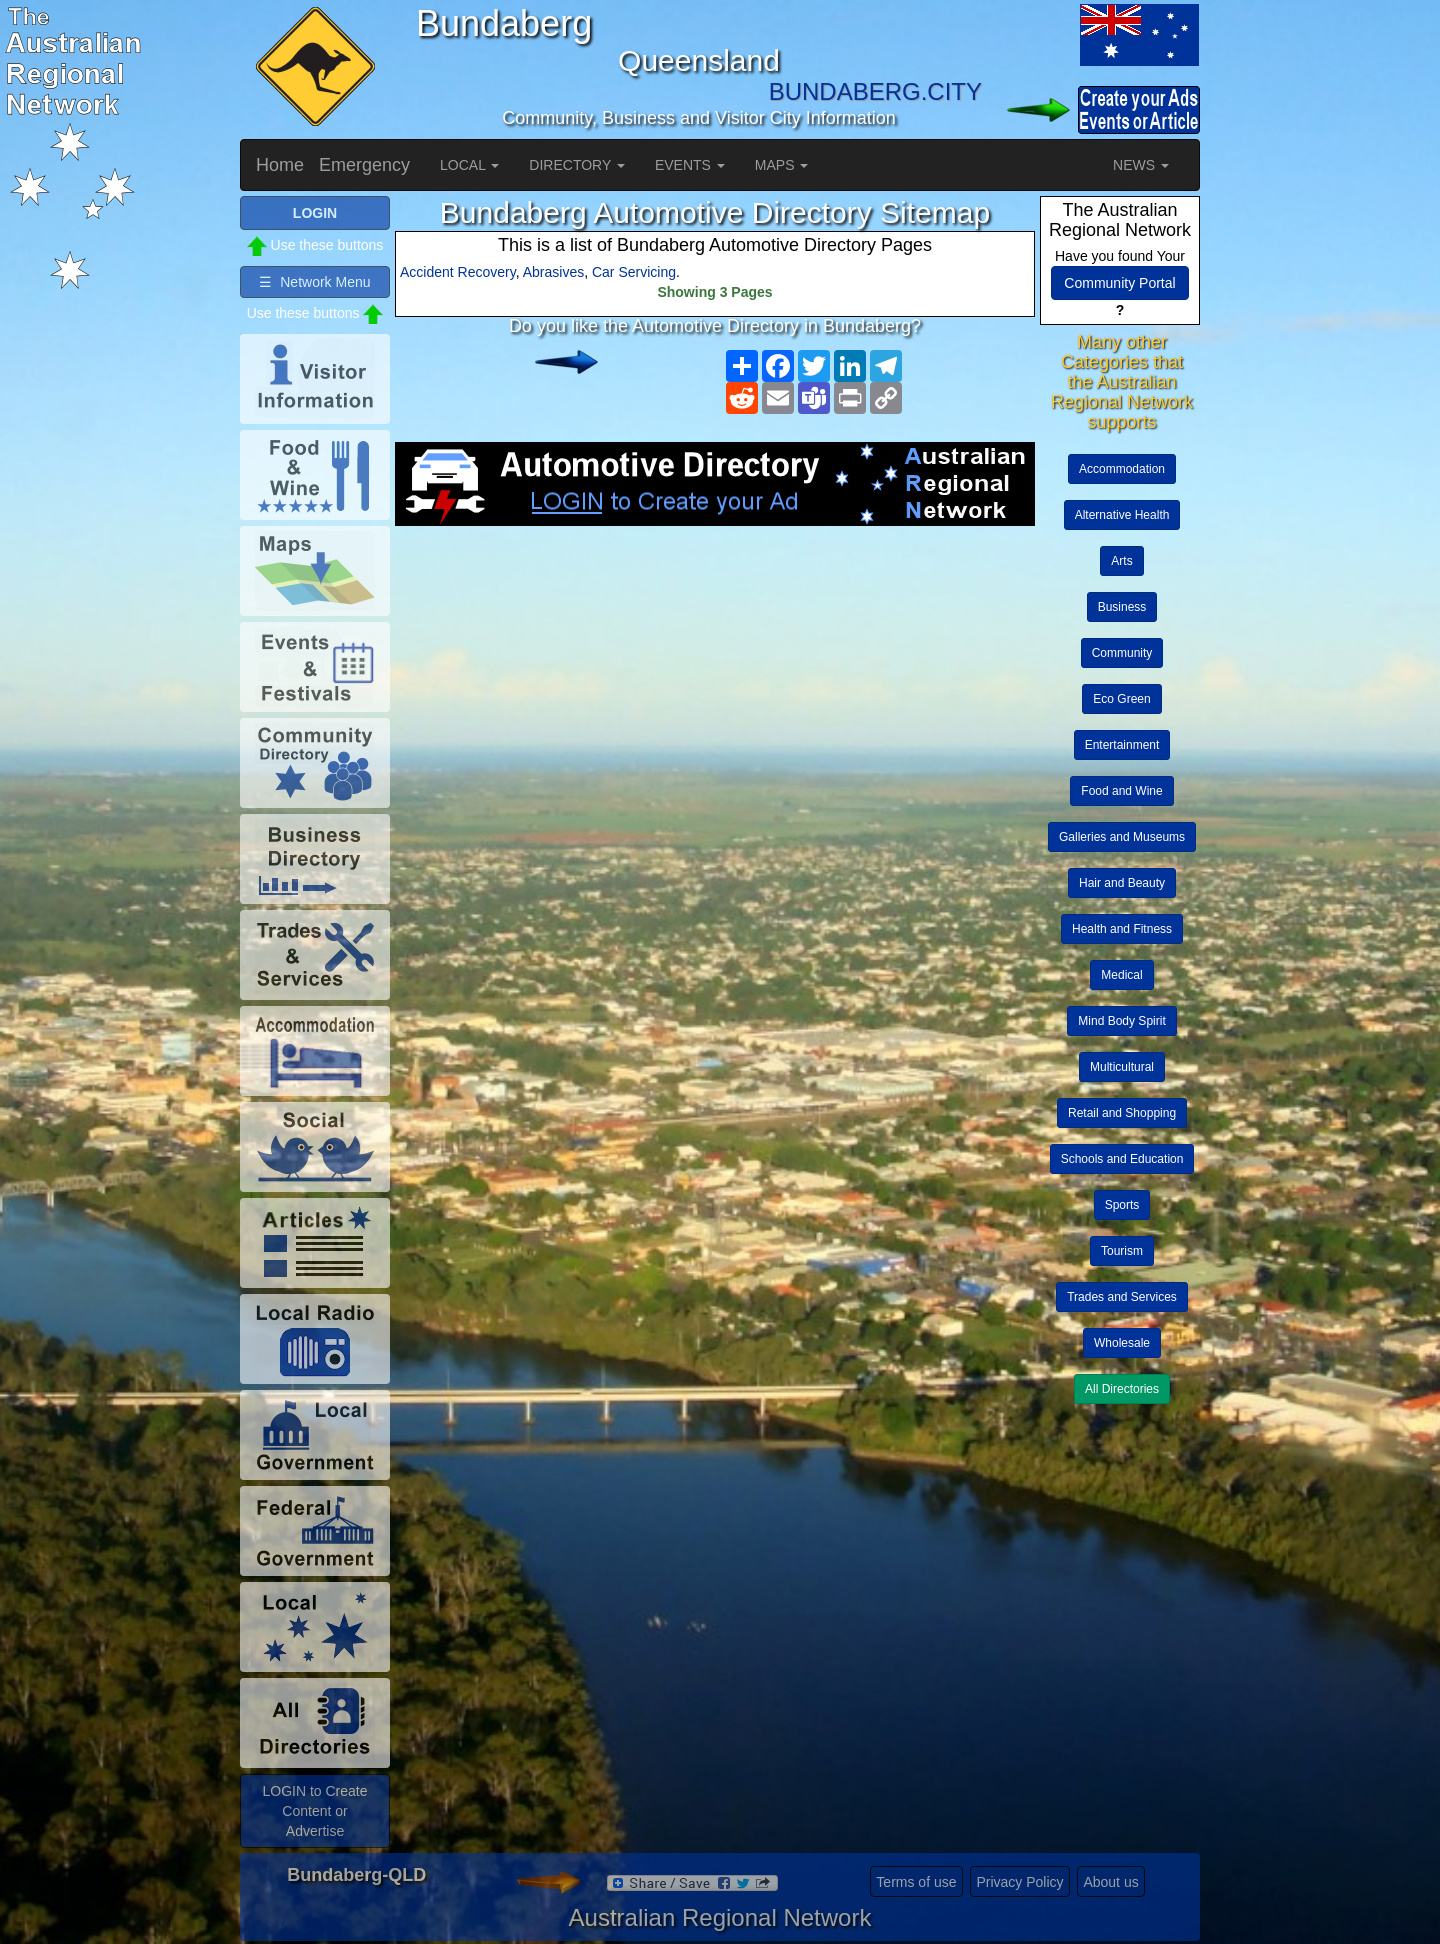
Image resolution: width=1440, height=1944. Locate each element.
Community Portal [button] (1119, 283)
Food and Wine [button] (1121, 791)
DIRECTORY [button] (577, 165)
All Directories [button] (1122, 1389)
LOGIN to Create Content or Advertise (314, 1811)
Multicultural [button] (1122, 1067)
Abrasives (553, 272)
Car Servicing (634, 272)
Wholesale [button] (1122, 1343)
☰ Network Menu (314, 282)
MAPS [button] (782, 165)
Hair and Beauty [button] (1122, 883)
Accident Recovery (458, 272)
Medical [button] (1121, 975)
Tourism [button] (1122, 1251)
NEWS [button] (1141, 165)
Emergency (364, 165)
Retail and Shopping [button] (1122, 1113)
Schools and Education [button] (1122, 1159)
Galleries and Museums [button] (1122, 837)
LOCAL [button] (469, 165)
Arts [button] (1121, 561)
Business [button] (1122, 607)
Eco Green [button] (1121, 699)
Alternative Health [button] (1122, 515)
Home (280, 165)
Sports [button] (1122, 1205)
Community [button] (1122, 653)
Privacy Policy (1019, 1882)
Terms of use (916, 1882)
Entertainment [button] (1122, 745)
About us (1110, 1882)
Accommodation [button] (1122, 469)
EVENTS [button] (690, 165)
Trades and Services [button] (1122, 1297)
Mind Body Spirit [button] (1121, 1021)
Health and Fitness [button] (1122, 929)
